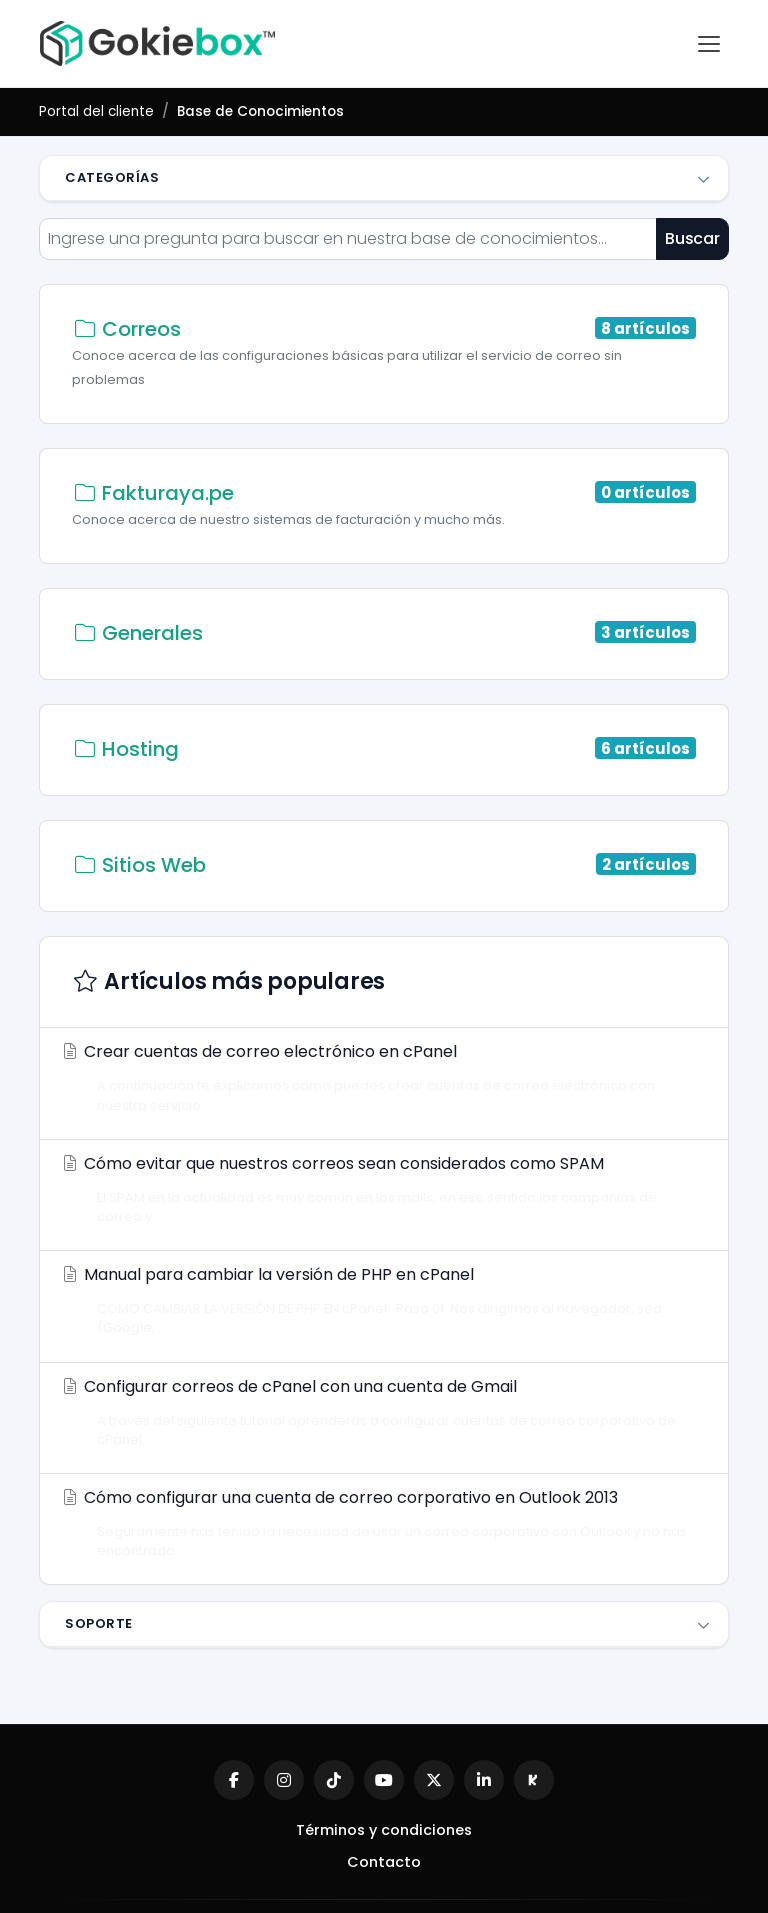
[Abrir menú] (709, 44)
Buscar (692, 238)
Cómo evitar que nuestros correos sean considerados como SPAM (378, 1189)
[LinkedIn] (484, 1780)
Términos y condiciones (384, 1830)
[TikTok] (334, 1780)
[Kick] (534, 1780)
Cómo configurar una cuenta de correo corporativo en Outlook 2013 (378, 1523)
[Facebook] (234, 1780)
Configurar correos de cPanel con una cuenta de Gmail (378, 1412)
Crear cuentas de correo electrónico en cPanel (378, 1077)
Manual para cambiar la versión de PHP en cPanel (378, 1300)
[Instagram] (284, 1780)
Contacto (384, 1862)
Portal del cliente (96, 111)
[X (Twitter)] (434, 1780)
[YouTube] (384, 1780)
